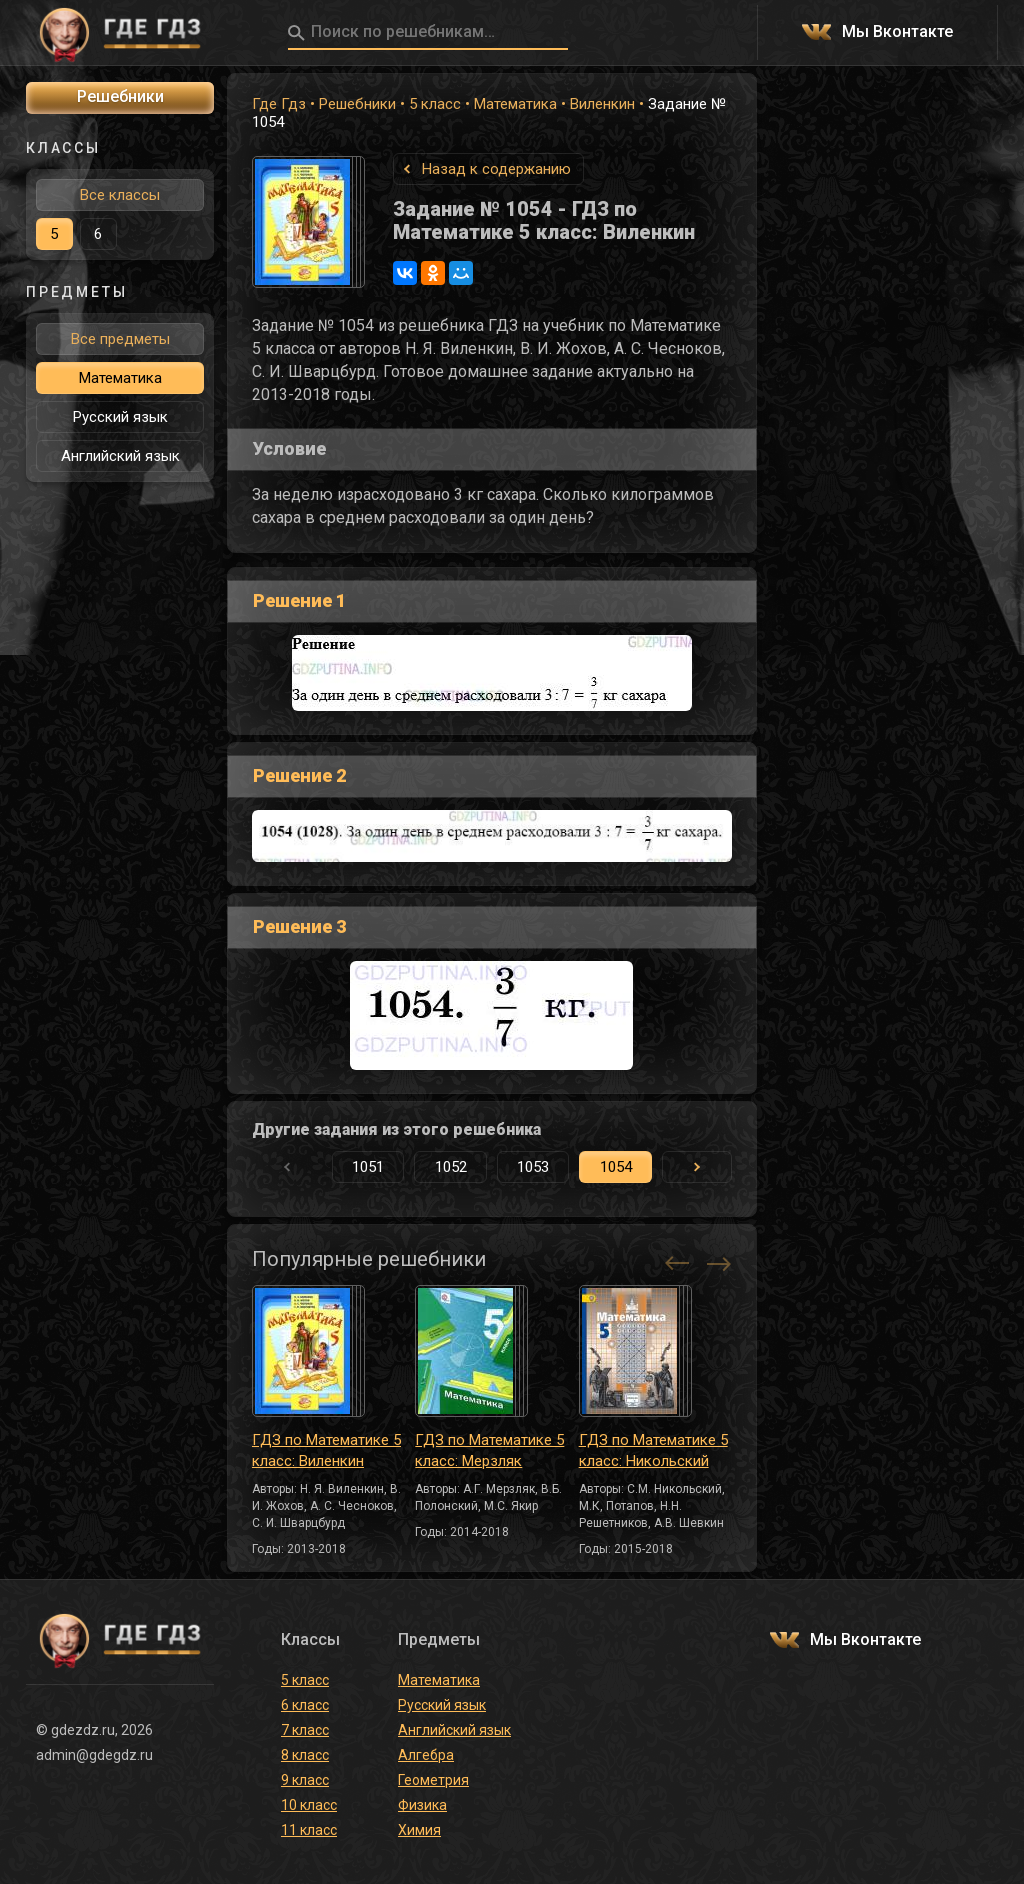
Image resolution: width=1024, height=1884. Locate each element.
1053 (533, 1167)
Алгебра (426, 1755)
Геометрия (433, 1780)
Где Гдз (279, 104)
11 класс (309, 1830)
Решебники (357, 104)
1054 (616, 1167)
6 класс (305, 1705)
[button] (697, 1167)
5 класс (435, 104)
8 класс (305, 1755)
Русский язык (120, 417)
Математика (515, 104)
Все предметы (120, 339)
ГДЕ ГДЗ (120, 33)
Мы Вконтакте (897, 32)
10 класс (309, 1805)
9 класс (305, 1780)
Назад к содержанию (496, 169)
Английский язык (120, 456)
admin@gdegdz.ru (94, 1755)
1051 (368, 1167)
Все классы (120, 195)
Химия (419, 1830)
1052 (451, 1167)
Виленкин (602, 104)
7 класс (305, 1730)
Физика (422, 1805)
